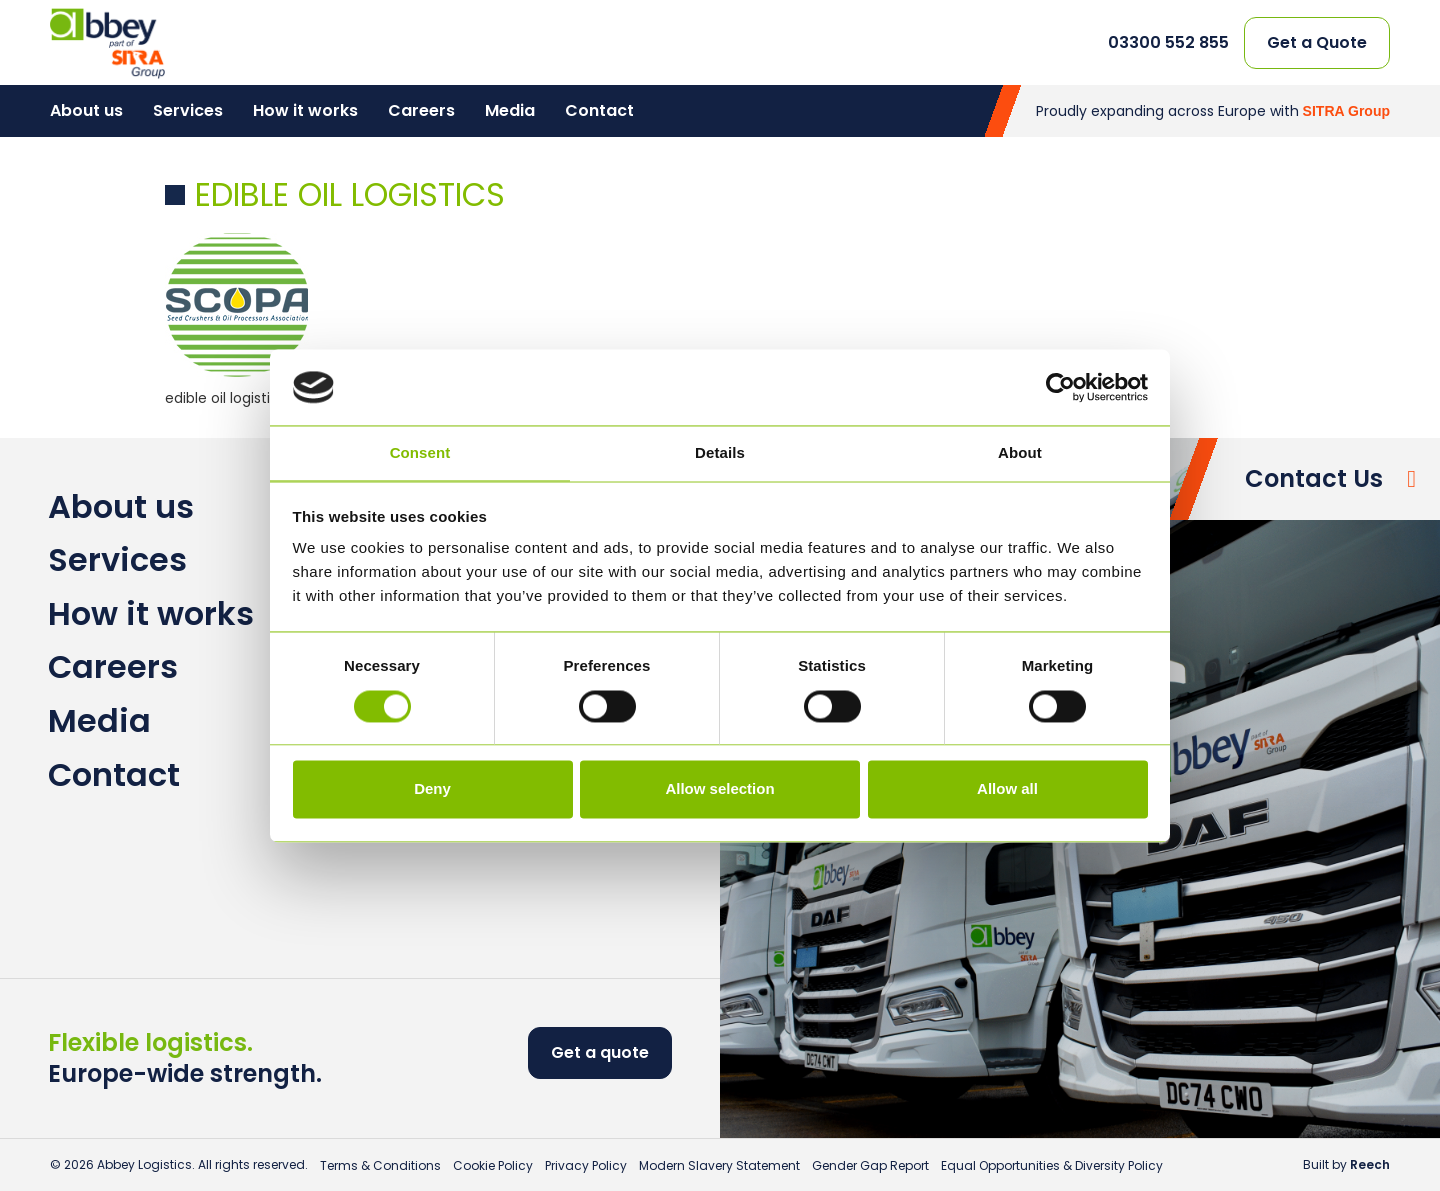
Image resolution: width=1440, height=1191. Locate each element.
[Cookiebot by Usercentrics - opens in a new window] (1060, 387)
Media (510, 110)
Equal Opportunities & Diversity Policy (1052, 1165)
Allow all (1007, 789)
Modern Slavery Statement (719, 1165)
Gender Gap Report (870, 1165)
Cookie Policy (493, 1165)
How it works (305, 110)
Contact (599, 110)
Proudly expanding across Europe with (1213, 111)
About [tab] (1020, 453)
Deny (432, 789)
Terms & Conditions (380, 1165)
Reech (1370, 1164)
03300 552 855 (1168, 43)
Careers (421, 110)
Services (188, 110)
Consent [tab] (420, 453)
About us (86, 110)
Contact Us (1314, 478)
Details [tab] (720, 453)
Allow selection (719, 789)
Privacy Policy (586, 1165)
